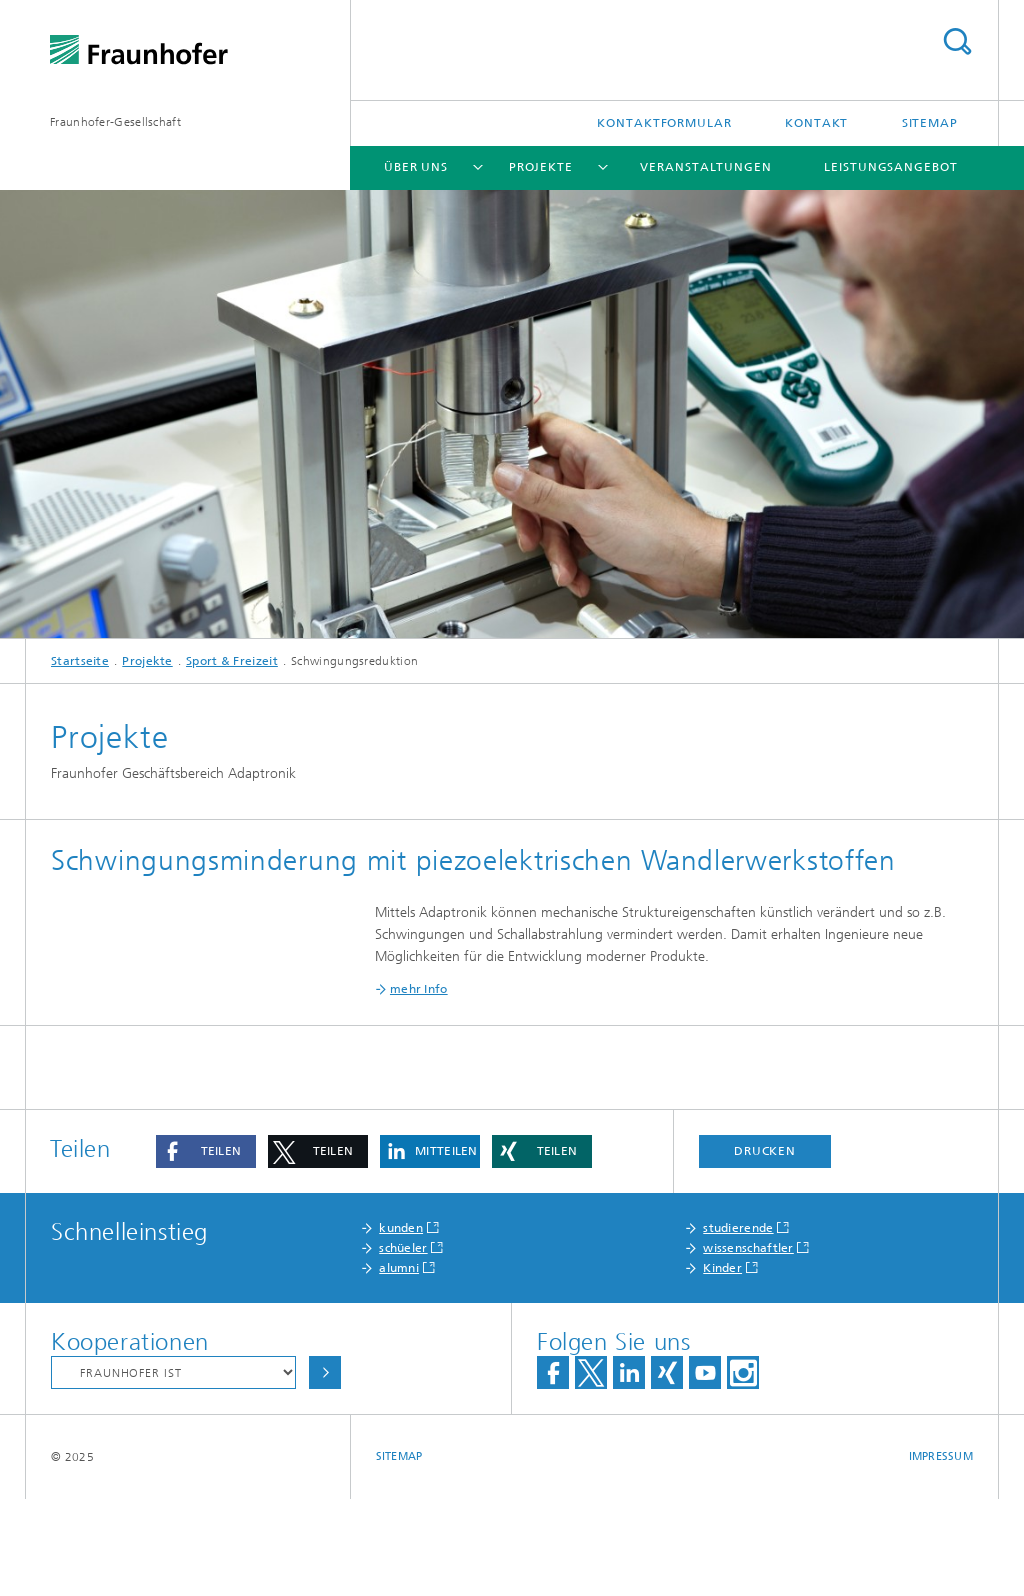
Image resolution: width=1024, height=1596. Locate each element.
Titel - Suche (957, 41)
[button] (206, 1248)
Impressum (941, 1553)
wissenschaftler (748, 1345)
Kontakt (816, 123)
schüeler (403, 1345)
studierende (738, 1325)
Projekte (541, 167)
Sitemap (930, 123)
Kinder (722, 1365)
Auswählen (325, 1469)
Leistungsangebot (890, 167)
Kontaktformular (664, 123)
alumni (399, 1365)
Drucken (765, 1248)
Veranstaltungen (706, 167)
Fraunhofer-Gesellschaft (115, 122)
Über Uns (416, 167)
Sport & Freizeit (232, 661)
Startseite (80, 661)
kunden (401, 1325)
